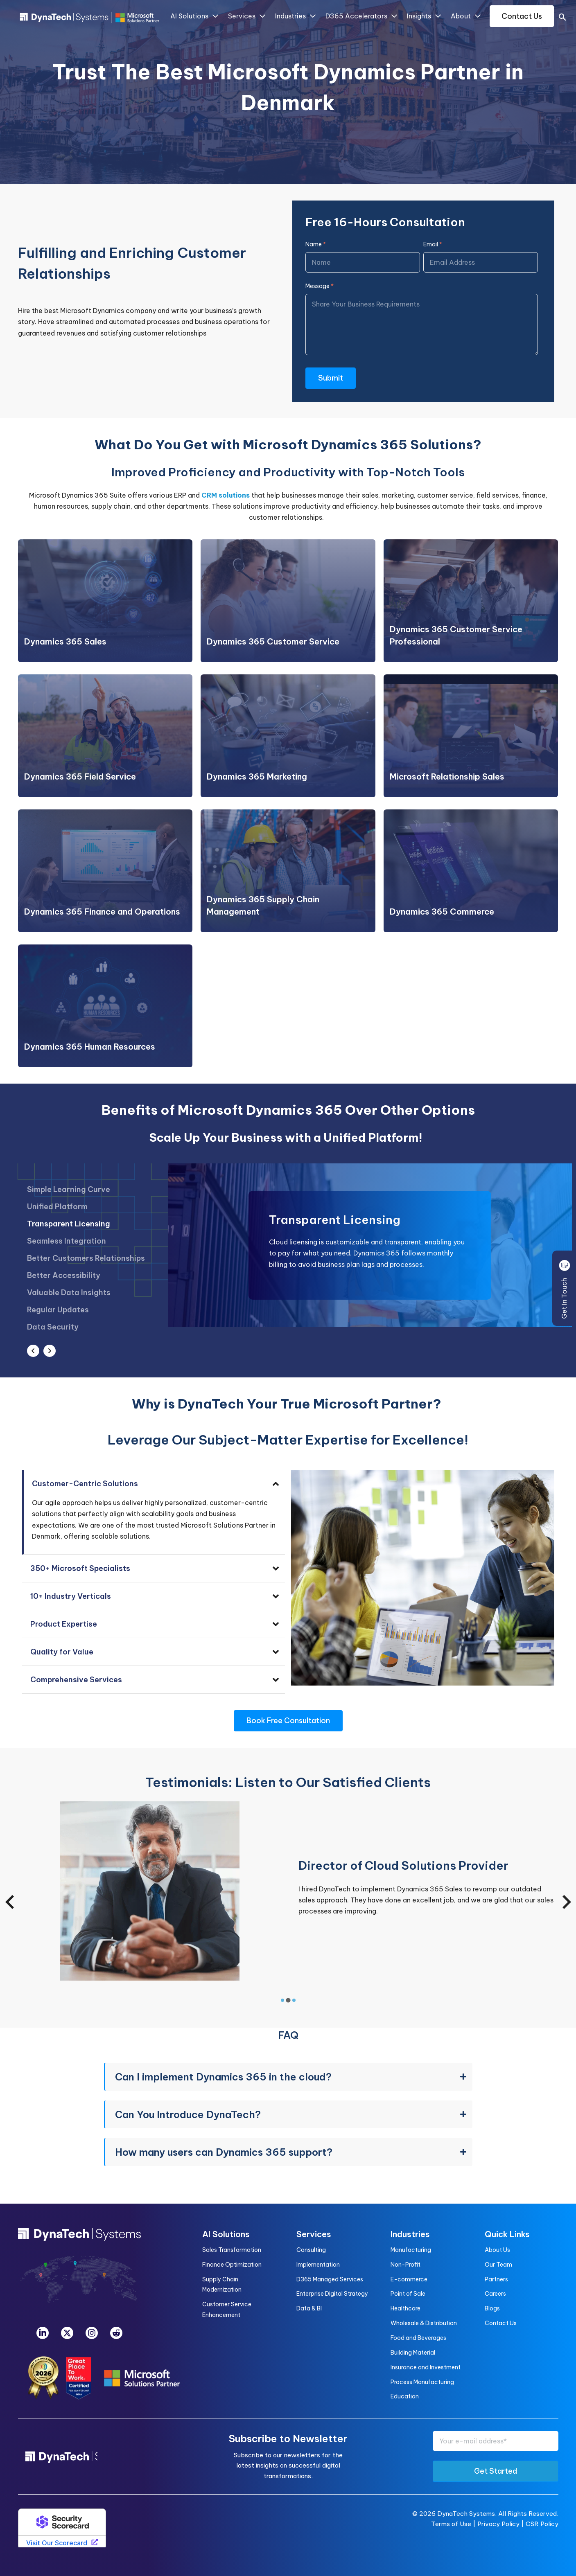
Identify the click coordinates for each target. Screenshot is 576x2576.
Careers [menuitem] (495, 2293)
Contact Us (521, 16)
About (465, 16)
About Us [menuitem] (497, 2250)
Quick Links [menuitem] (507, 2234)
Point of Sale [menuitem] (408, 2293)
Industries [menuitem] (410, 2234)
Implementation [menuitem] (318, 2264)
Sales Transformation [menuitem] (231, 2250)
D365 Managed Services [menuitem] (329, 2279)
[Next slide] (565, 1902)
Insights (423, 16)
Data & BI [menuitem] (309, 2308)
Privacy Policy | (501, 2524)
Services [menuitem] (313, 2234)
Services (246, 16)
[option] (86, 1212)
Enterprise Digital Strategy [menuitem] (332, 2293)
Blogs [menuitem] (492, 2308)
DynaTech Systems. (467, 2513)
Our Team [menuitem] (498, 2264)
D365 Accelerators (360, 16)
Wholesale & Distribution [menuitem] (424, 2323)
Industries (295, 16)
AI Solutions (193, 16)
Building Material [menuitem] (413, 2352)
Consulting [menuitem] (311, 2250)
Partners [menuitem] (496, 2279)
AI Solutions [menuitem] (226, 2234)
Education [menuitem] (405, 2396)
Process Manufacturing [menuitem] (422, 2382)
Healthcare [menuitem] (405, 2308)
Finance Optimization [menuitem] (232, 2264)
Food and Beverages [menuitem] (418, 2338)
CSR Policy (542, 2524)
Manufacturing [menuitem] (411, 2250)
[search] (562, 18)
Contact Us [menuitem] (501, 2323)
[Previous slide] (10, 1902)
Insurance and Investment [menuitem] (426, 2367)
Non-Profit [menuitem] (405, 2264)
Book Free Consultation (288, 1720)
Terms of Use (451, 2524)
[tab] (282, 2000)
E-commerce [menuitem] (409, 2279)
